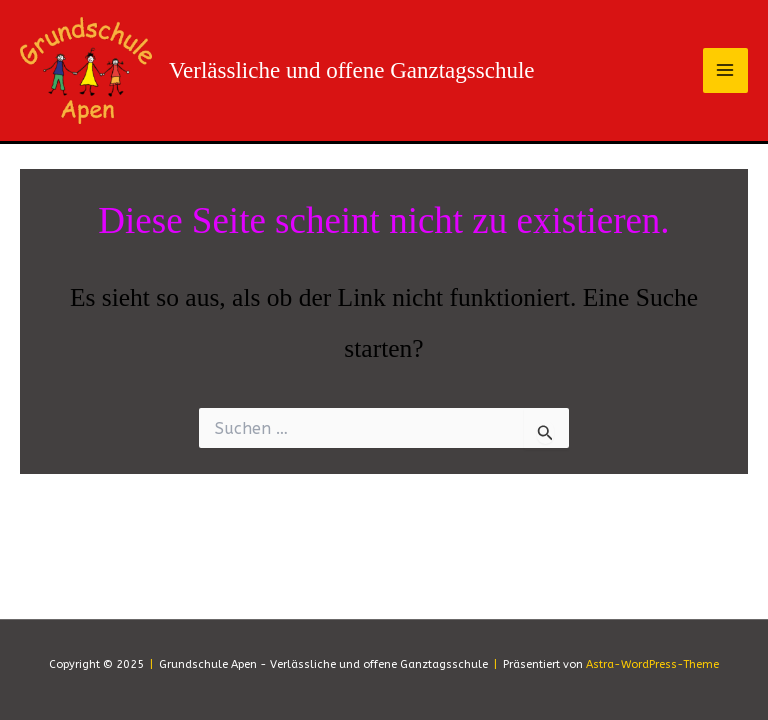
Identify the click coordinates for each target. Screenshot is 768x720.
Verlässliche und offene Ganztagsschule (352, 70)
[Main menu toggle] (726, 71)
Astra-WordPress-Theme (652, 664)
